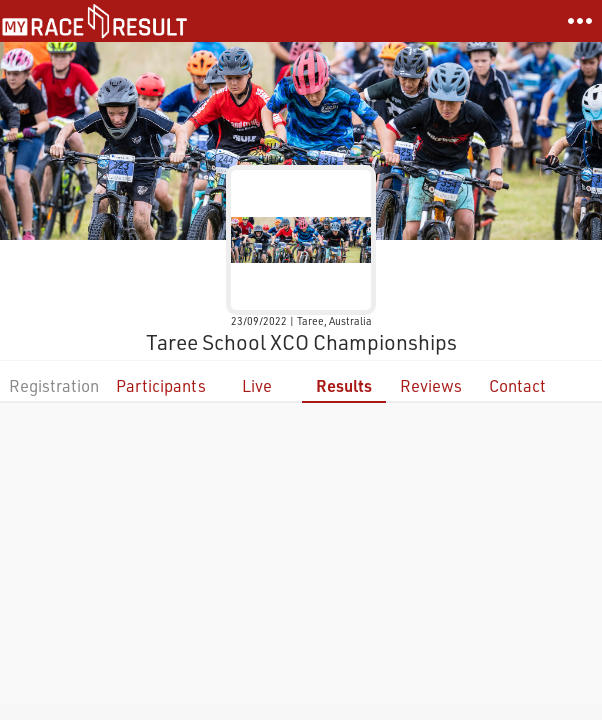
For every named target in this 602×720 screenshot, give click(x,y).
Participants (161, 385)
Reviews (431, 385)
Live (257, 385)
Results (344, 385)
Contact (517, 385)
